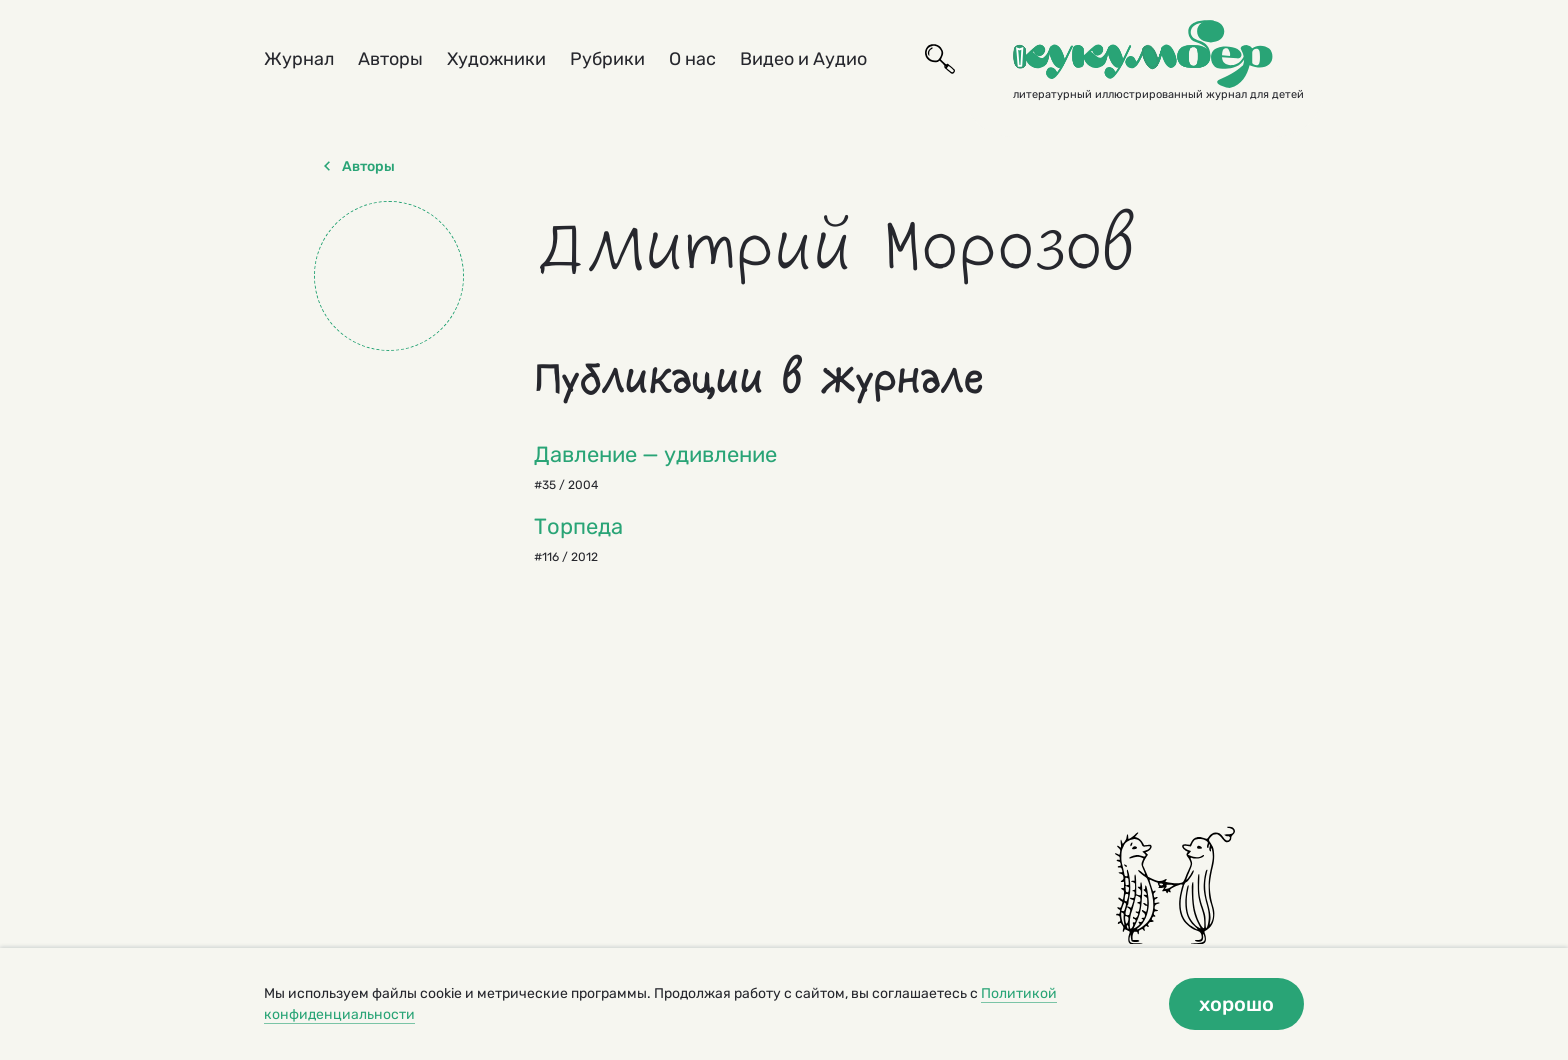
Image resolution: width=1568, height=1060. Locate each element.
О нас (692, 59)
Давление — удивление (655, 454)
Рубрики (607, 59)
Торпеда (578, 526)
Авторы (390, 59)
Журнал (299, 59)
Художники (496, 59)
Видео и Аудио (803, 59)
